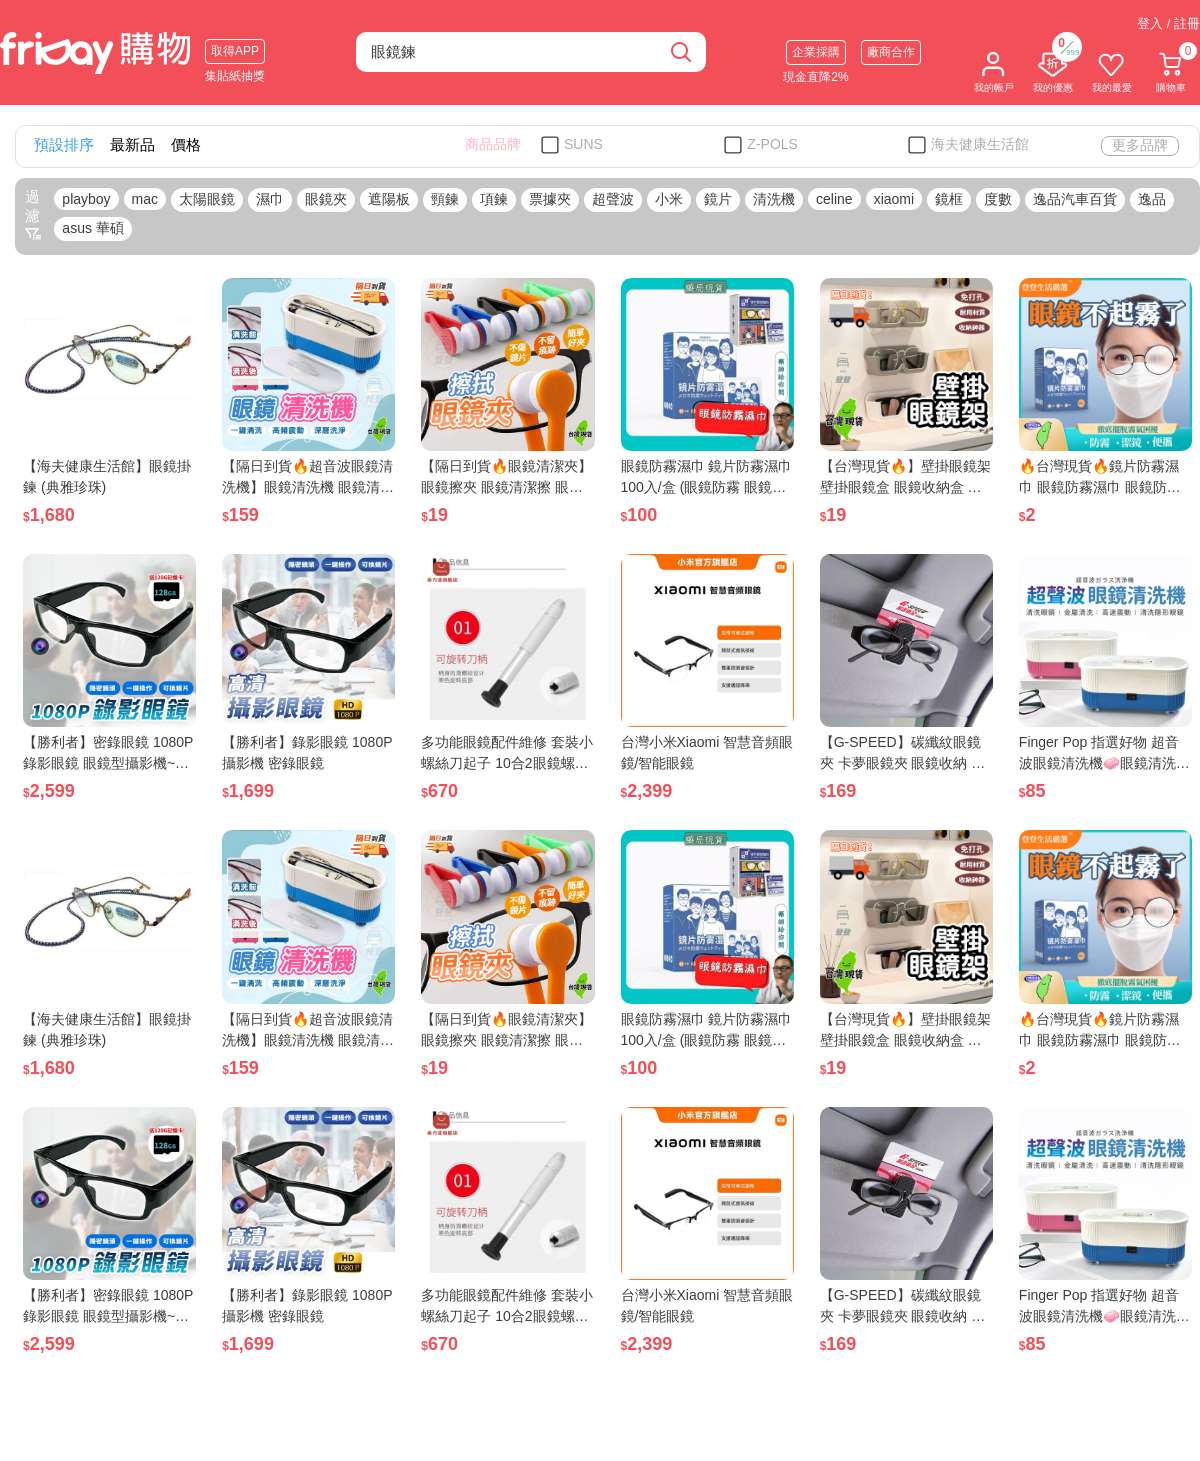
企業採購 (816, 52)
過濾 (33, 215)
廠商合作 (891, 52)
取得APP (235, 51)
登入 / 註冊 (1168, 23)
